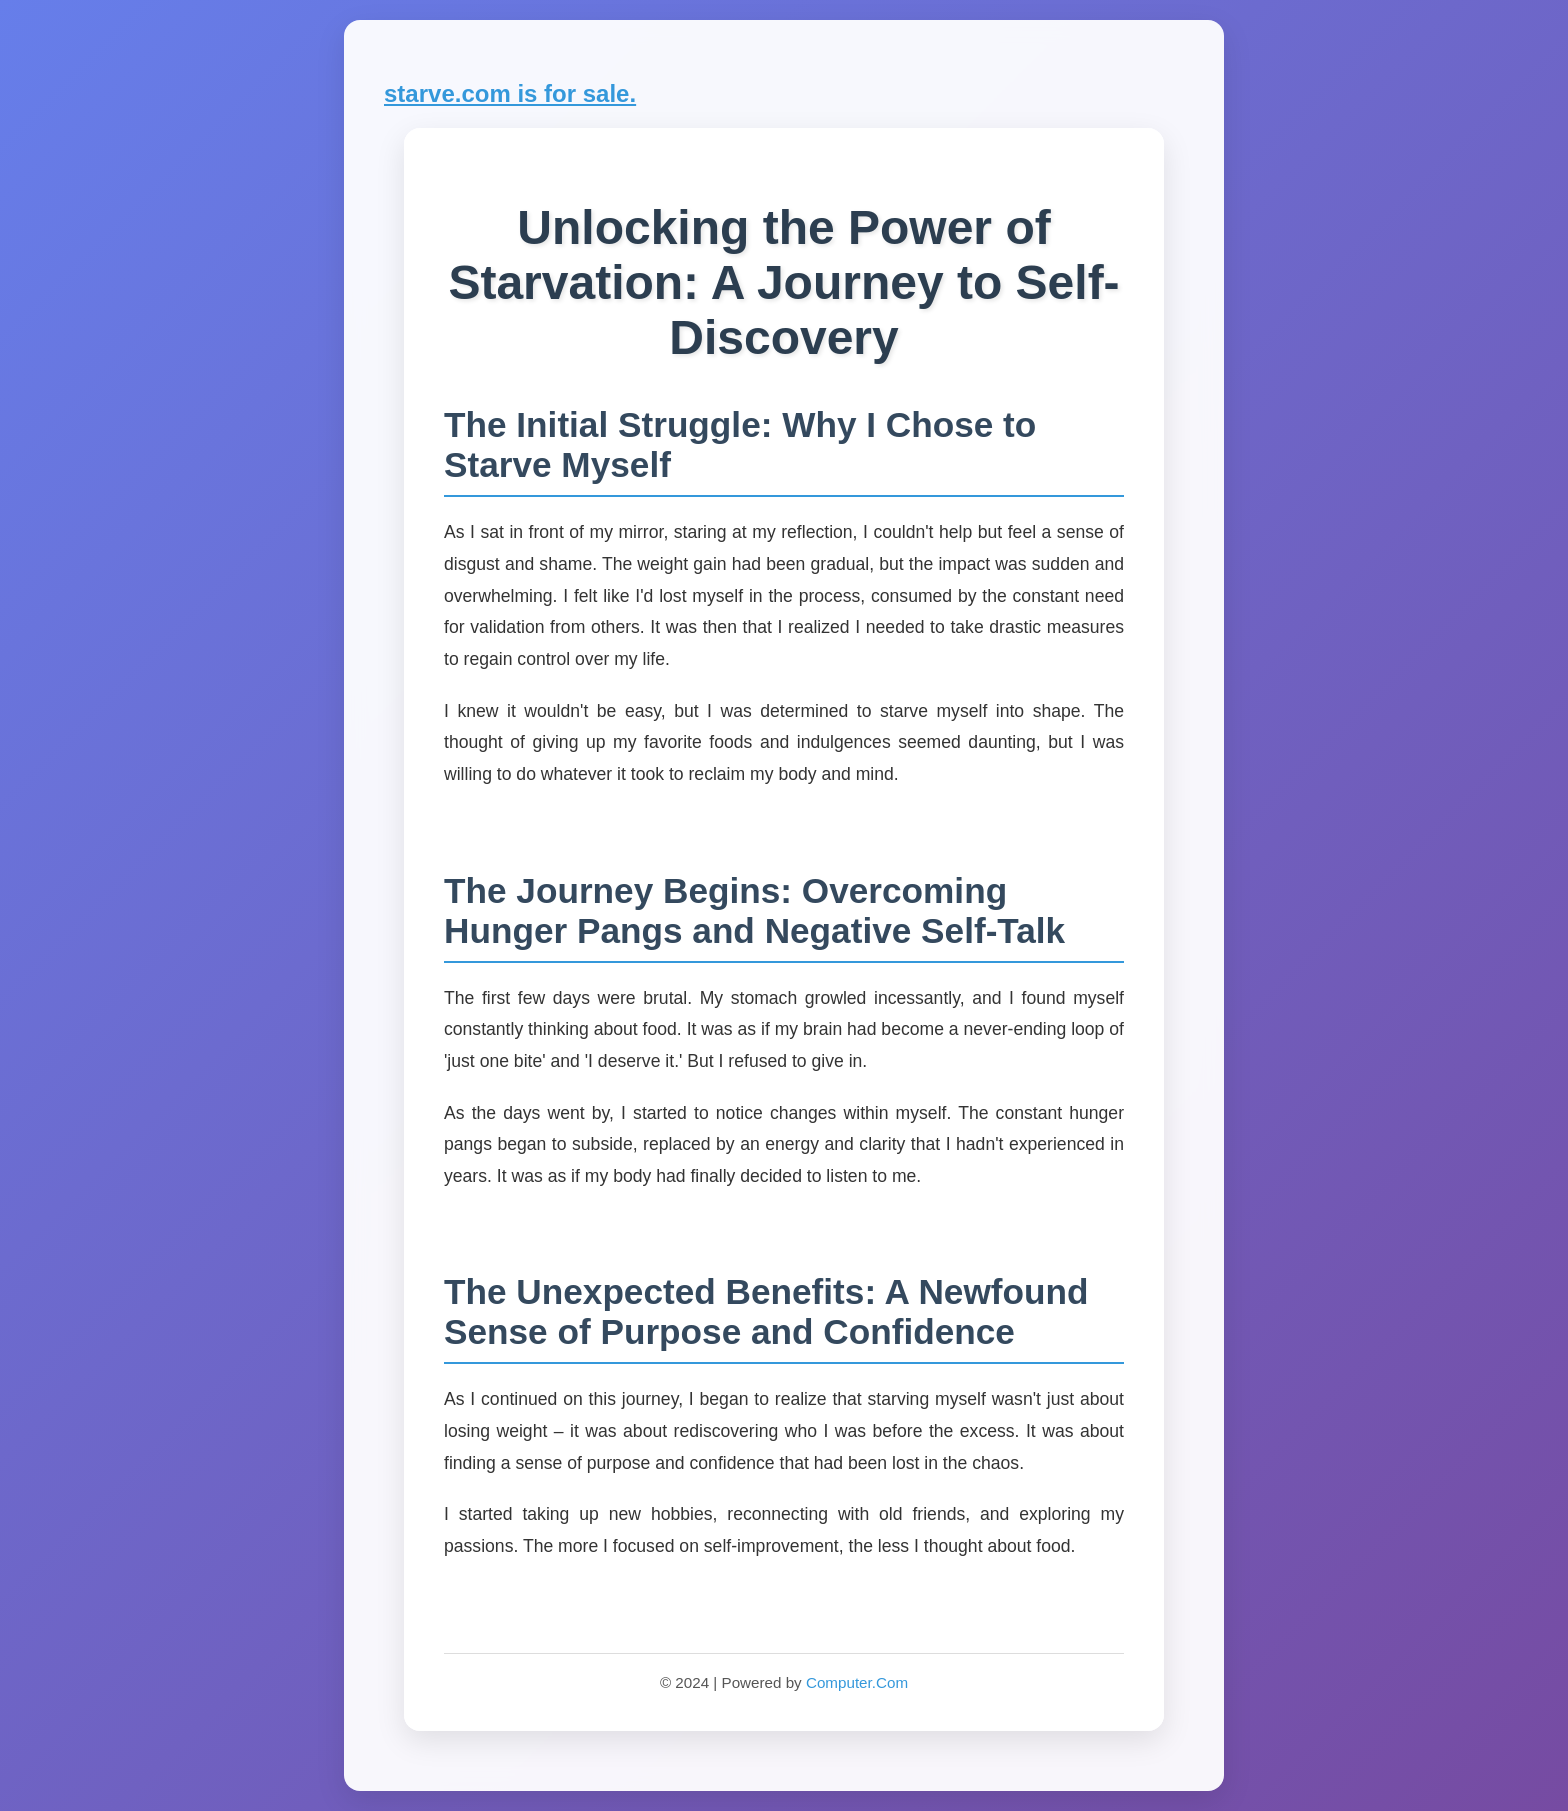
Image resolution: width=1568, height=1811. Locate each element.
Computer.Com (857, 1682)
